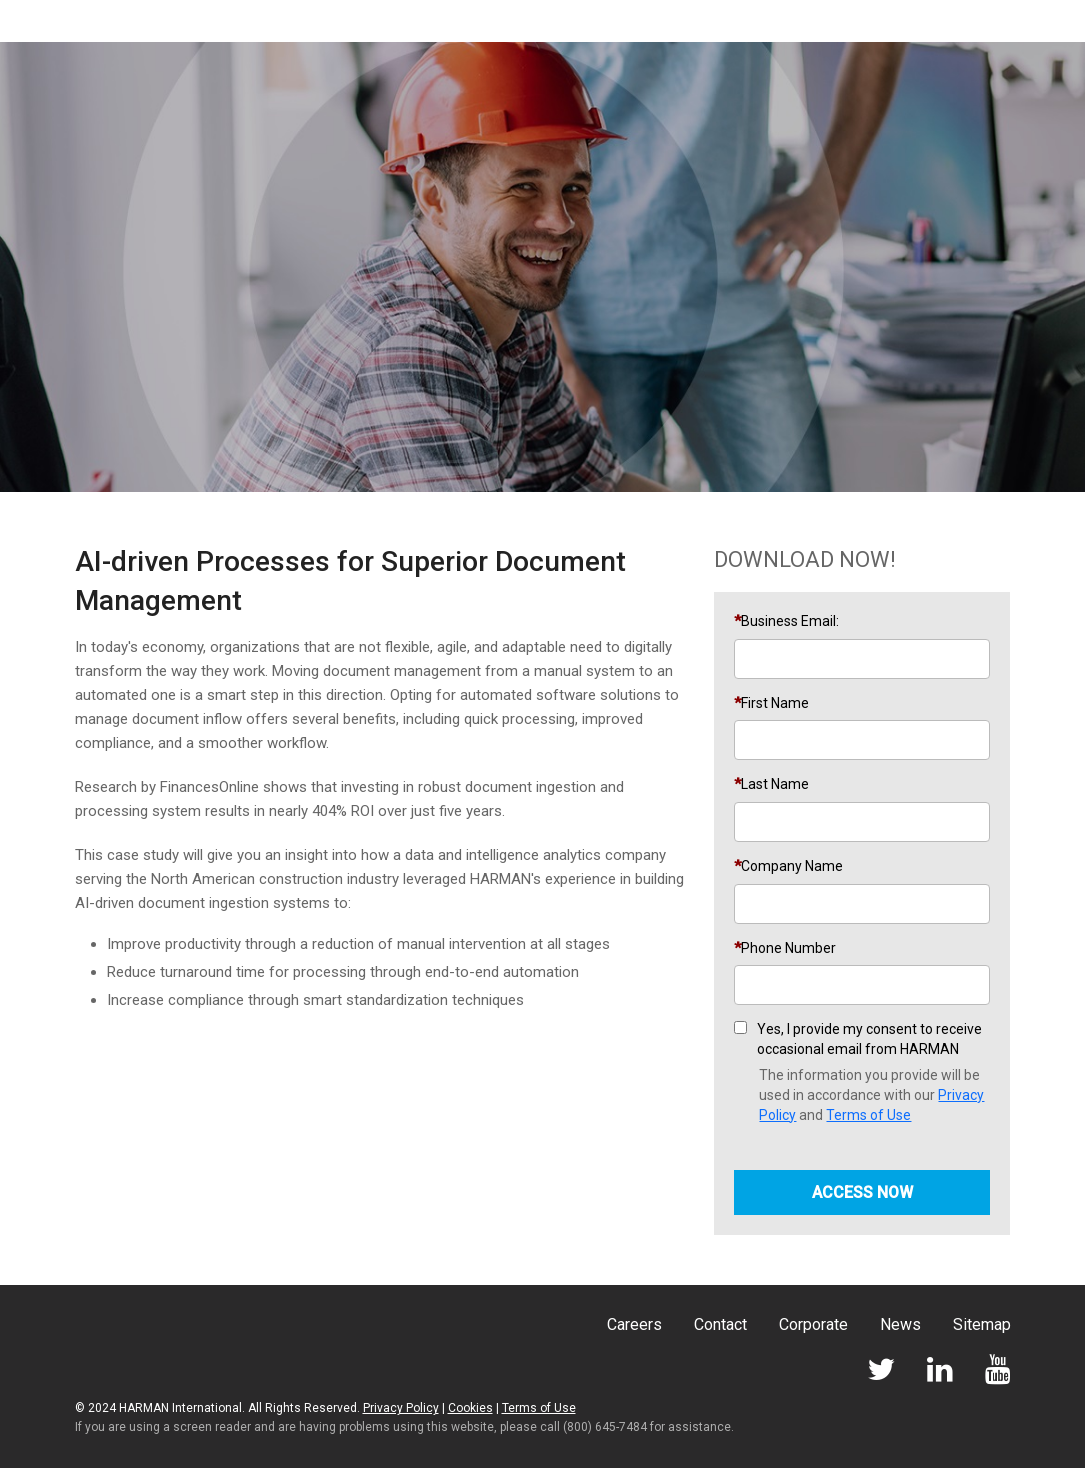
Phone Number (788, 948)
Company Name (792, 866)
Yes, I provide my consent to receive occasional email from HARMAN (869, 1039)
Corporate (813, 1324)
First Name (775, 703)
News (900, 1324)
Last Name (775, 784)
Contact (720, 1324)
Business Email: (790, 621)
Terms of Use (868, 1115)
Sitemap (982, 1324)
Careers (634, 1324)
